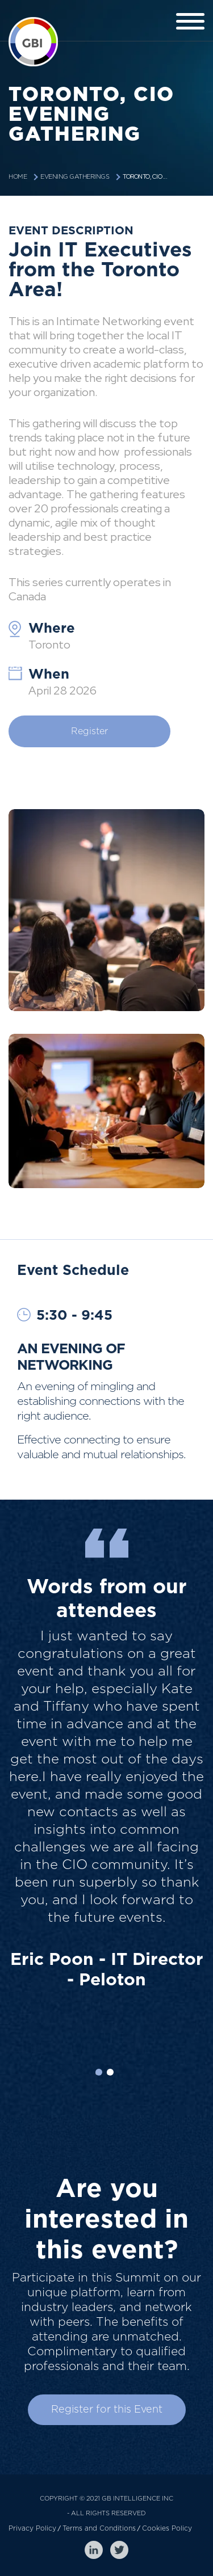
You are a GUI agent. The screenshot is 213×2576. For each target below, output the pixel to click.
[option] (106, 1820)
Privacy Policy (32, 2528)
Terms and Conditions (99, 2528)
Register (89, 731)
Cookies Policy (167, 2528)
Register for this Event (106, 2410)
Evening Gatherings (74, 177)
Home (18, 177)
